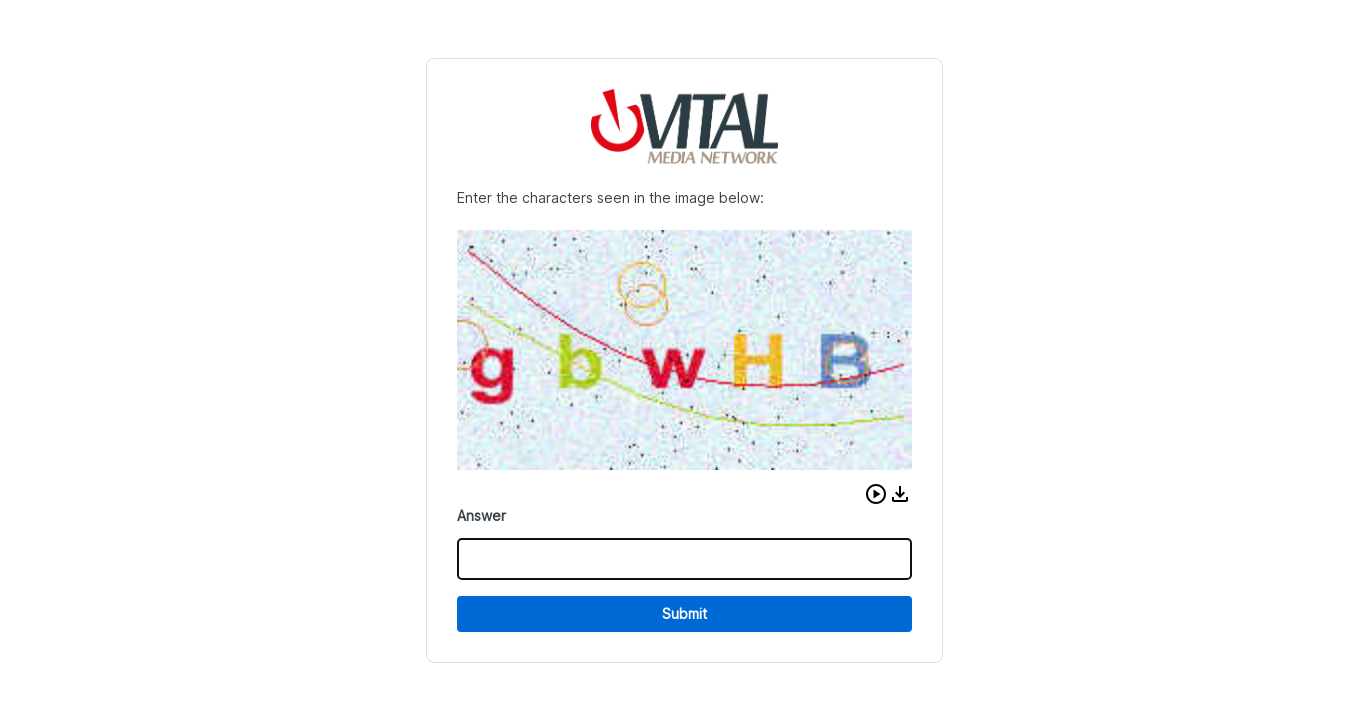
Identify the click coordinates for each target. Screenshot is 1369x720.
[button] (876, 494)
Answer (481, 515)
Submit (684, 613)
